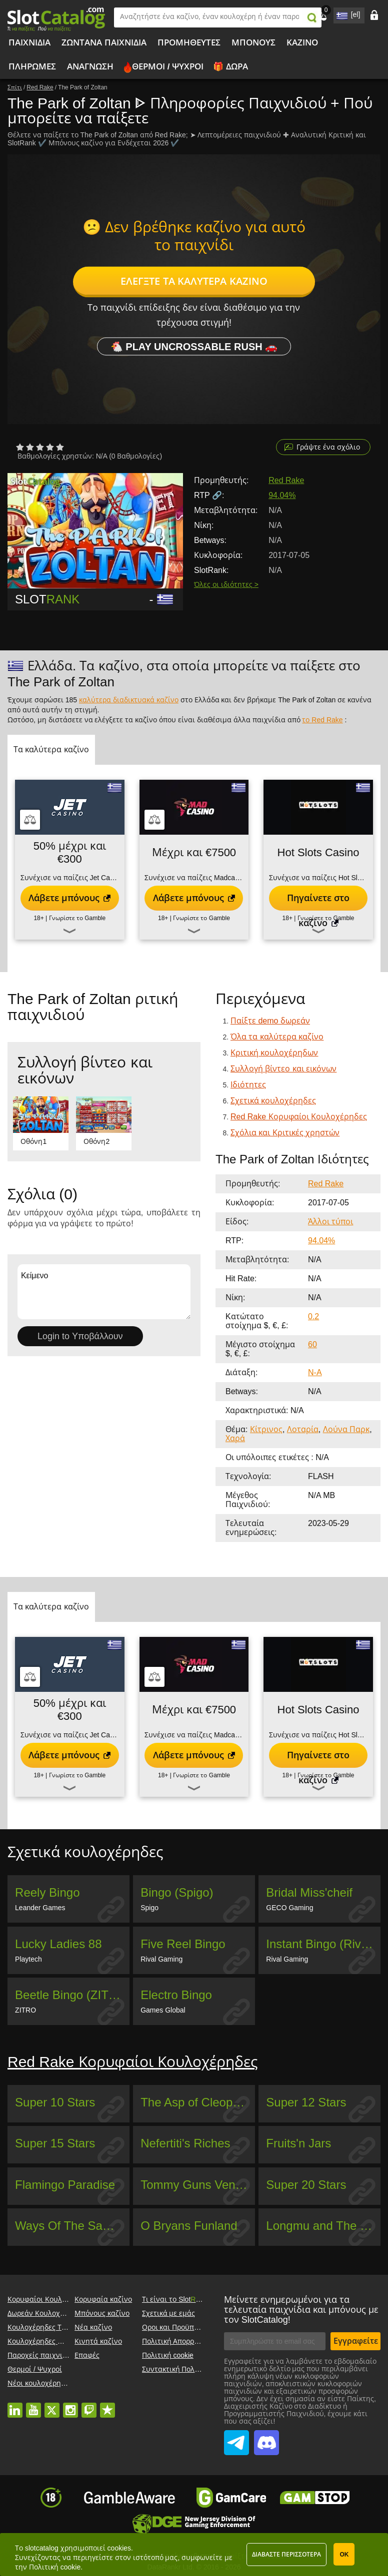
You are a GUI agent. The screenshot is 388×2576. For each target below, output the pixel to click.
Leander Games (40, 1908)
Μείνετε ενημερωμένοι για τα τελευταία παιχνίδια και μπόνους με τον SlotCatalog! (301, 2310)
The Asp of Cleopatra (196, 2102)
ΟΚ (344, 2554)
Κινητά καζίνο (98, 2341)
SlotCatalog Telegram (236, 2437)
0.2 (313, 1316)
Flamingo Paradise (65, 2184)
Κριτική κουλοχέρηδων (274, 1052)
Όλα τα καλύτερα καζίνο (277, 1036)
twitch (89, 2405)
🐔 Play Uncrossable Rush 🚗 (194, 346)
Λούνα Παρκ (346, 1429)
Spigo (149, 1908)
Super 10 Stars (55, 2102)
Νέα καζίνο (93, 2327)
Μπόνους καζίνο (102, 2313)
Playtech (28, 1959)
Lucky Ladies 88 (58, 1944)
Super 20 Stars (306, 2184)
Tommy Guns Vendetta (197, 2184)
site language (341, 13)
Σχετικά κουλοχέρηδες (273, 1100)
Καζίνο (302, 42)
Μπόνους (254, 42)
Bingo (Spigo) (176, 1892)
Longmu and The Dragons (323, 2225)
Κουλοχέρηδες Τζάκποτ (46, 2327)
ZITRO (25, 2010)
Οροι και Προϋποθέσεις (181, 2327)
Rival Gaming (161, 1959)
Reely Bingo (47, 1892)
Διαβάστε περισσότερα (286, 2554)
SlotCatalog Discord (266, 2437)
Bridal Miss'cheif (309, 1892)
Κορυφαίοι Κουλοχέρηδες (50, 2299)
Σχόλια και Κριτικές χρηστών (285, 1132)
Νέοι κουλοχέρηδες (40, 2383)
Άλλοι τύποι (330, 1221)
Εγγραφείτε (356, 2341)
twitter (52, 2405)
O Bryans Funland (188, 2225)
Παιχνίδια (29, 42)
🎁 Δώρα (230, 66)
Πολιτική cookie (168, 2355)
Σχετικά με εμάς (169, 2313)
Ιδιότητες (248, 1084)
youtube (33, 2405)
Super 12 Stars (306, 2102)
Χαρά (235, 1438)
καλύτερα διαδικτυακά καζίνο (128, 700)
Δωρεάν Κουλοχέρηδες (45, 2313)
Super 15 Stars (55, 2143)
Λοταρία (302, 1429)
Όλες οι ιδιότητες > (226, 584)
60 (312, 1344)
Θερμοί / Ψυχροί (168, 66)
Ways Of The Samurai (72, 2225)
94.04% (282, 495)
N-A (315, 1372)
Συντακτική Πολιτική (177, 2369)
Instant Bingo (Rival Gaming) (323, 1944)
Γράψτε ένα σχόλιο (328, 447)
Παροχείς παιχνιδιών (43, 2355)
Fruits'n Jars (298, 2143)
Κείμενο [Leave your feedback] (104, 1291)
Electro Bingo (176, 1995)
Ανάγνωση (90, 66)
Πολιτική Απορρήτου (176, 2341)
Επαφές (87, 2355)
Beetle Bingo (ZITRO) (72, 1995)
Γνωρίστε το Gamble (77, 918)
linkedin (15, 2405)
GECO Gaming (289, 1908)
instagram (70, 2405)
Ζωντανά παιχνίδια (104, 42)
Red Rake (286, 480)
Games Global (162, 2010)
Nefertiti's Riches (185, 2143)
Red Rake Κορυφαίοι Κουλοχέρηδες (298, 1116)
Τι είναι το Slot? (176, 2299)
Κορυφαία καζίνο (103, 2299)
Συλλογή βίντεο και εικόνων (283, 1068)
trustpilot (107, 2405)
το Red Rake (322, 720)
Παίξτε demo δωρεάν (270, 1021)
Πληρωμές (32, 66)
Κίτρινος (266, 1429)
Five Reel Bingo (182, 1944)
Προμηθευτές (189, 42)
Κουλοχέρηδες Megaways (49, 2341)
